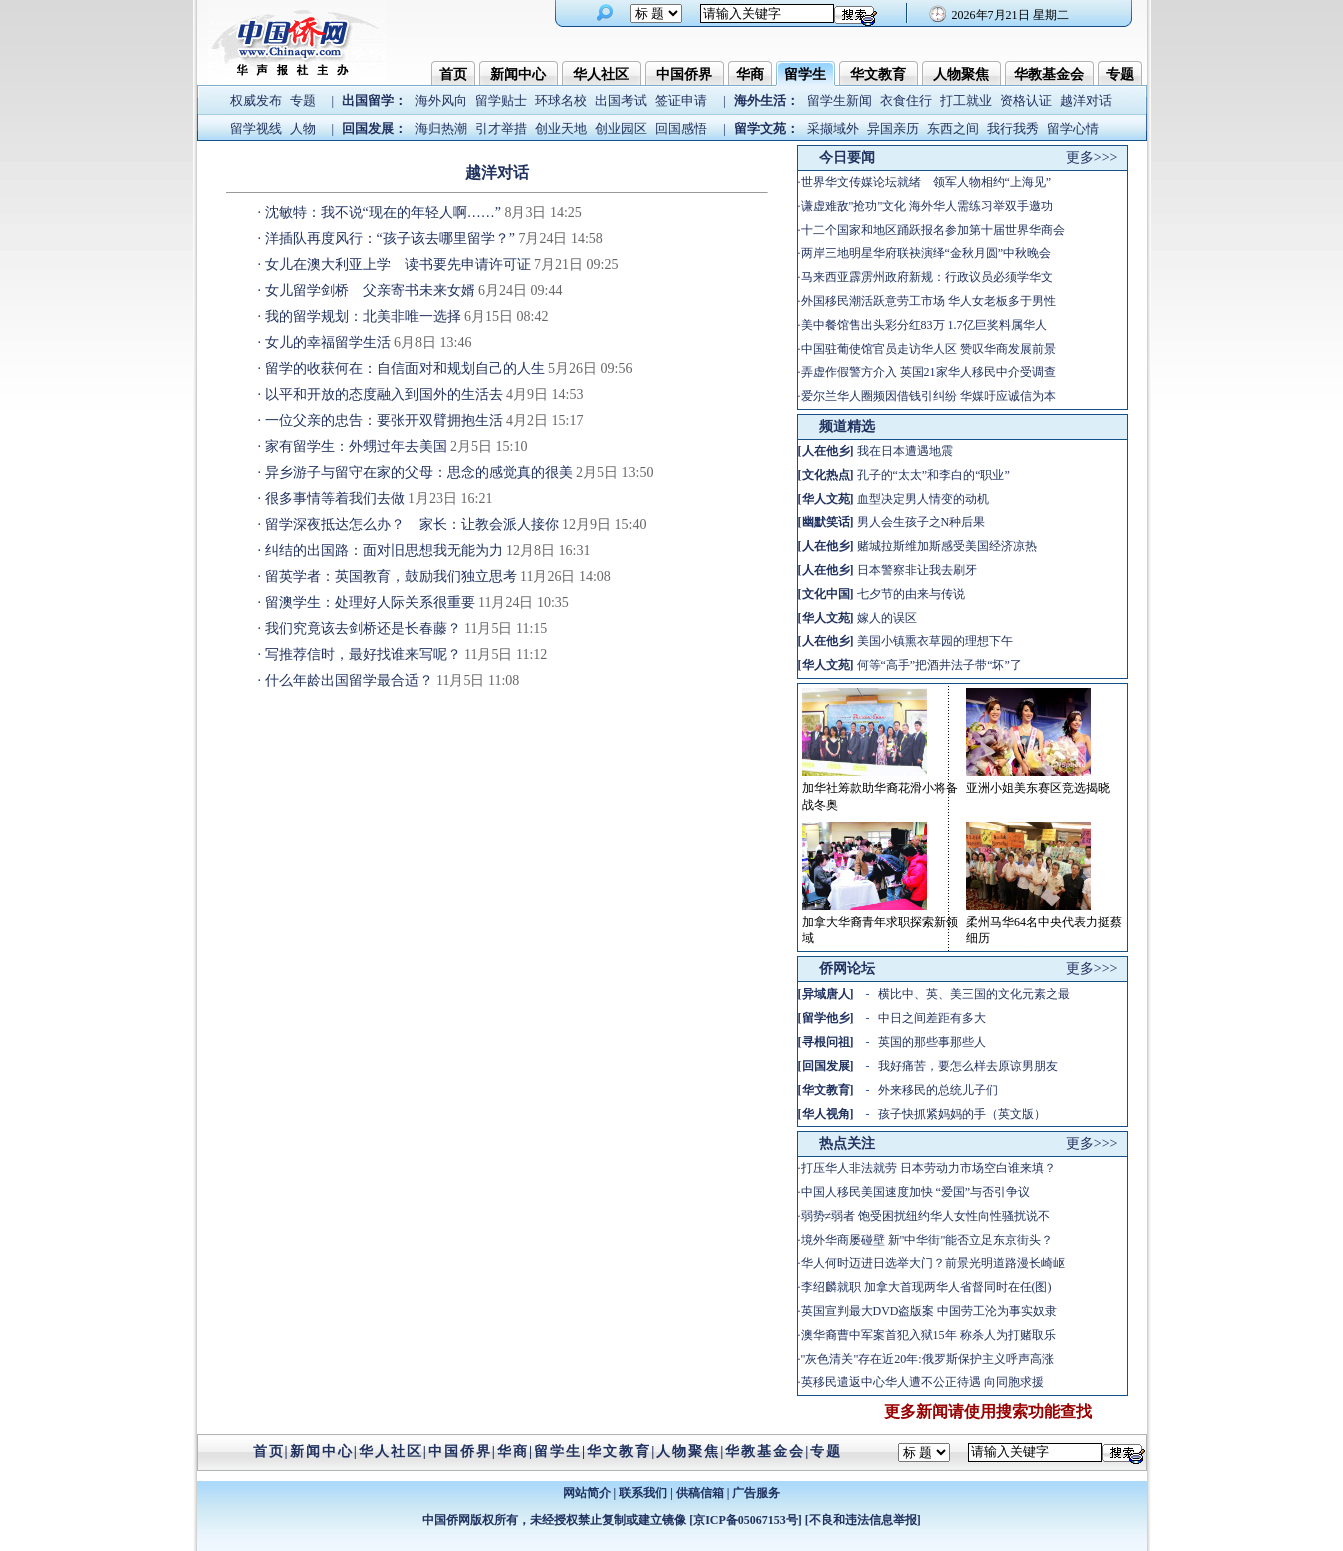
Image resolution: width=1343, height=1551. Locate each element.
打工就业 (966, 100)
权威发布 (256, 100)
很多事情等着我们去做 (335, 498)
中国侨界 (684, 74)
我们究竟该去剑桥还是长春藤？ (363, 628)
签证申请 (681, 100)
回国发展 (826, 1066)
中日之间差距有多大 (932, 1018)
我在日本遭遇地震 (905, 451)
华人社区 (601, 74)
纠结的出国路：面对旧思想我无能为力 (384, 550)
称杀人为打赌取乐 (1008, 1335)
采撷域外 (833, 128)
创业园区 (621, 128)
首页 (453, 74)
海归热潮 (441, 128)
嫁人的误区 (887, 618)
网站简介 (587, 1493)
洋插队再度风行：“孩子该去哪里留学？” (390, 238)
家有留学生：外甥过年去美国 (356, 446)
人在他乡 (826, 451)
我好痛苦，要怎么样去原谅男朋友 (968, 1066)
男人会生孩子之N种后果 (921, 522)
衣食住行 (906, 100)
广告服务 (756, 1493)
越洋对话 (1086, 100)
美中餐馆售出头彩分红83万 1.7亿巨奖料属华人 (924, 325)
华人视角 (826, 1114)
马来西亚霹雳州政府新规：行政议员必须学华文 (927, 277)
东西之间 (953, 128)
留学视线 (256, 128)
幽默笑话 (826, 522)
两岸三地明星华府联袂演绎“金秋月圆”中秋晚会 (926, 253)
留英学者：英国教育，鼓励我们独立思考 (391, 576)
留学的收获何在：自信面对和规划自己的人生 (405, 368)
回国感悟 (681, 128)
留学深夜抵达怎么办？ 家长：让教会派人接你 (412, 524)
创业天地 (561, 128)
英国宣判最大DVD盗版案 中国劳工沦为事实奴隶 (929, 1311)
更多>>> (1092, 157)
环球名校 (561, 100)
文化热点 (826, 475)
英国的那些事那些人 (932, 1042)
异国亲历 (893, 128)
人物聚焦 (961, 74)
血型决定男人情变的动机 (923, 499)
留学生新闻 (839, 100)
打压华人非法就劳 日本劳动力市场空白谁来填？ (928, 1168)
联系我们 (643, 1493)
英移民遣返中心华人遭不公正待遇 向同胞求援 (922, 1382)
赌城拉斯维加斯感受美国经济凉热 (947, 546)
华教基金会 (1049, 74)
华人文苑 (826, 499)
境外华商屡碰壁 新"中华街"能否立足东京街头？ (927, 1240)
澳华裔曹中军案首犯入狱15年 (879, 1335)
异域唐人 (826, 994)
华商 (750, 74)
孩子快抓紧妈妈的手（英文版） (962, 1114)
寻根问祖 (826, 1042)
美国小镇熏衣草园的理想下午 (935, 641)
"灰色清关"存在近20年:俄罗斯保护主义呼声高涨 (927, 1359)
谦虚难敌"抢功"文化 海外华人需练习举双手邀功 (927, 206)
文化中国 (826, 594)
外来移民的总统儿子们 (938, 1090)
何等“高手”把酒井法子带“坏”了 (939, 665)
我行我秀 (1013, 128)
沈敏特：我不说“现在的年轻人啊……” (383, 212)
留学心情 (1073, 128)
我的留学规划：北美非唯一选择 (363, 316)
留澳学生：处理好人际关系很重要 (370, 602)
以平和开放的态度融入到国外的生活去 (384, 394)
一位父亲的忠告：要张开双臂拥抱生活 (384, 420)
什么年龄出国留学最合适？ (349, 680)
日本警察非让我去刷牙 (917, 570)
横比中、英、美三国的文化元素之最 (974, 994)
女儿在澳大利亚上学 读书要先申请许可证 (398, 264)
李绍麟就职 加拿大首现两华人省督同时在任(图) (926, 1287)
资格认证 (1026, 100)
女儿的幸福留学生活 (328, 342)
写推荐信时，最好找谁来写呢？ (363, 654)
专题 (1120, 74)
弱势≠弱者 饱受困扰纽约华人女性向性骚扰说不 (926, 1216)
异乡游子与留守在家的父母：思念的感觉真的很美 (419, 472)
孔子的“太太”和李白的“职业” (933, 475)
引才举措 (501, 128)
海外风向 (441, 100)
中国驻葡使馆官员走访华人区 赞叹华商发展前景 (928, 349)
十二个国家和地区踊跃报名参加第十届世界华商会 (933, 230)
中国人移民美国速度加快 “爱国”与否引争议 (916, 1192)
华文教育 (878, 74)
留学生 (805, 74)
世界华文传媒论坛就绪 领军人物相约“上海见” (926, 182)
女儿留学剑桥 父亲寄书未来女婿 (370, 290)
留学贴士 (501, 100)
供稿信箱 (700, 1493)
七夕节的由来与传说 (911, 594)
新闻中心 (518, 74)
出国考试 (621, 100)
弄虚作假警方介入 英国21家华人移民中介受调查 (928, 372)
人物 (303, 128)
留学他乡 (826, 1018)
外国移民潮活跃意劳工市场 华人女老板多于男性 (928, 301)
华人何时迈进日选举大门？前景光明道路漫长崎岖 (933, 1263)
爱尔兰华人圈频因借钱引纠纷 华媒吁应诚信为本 (928, 396)
